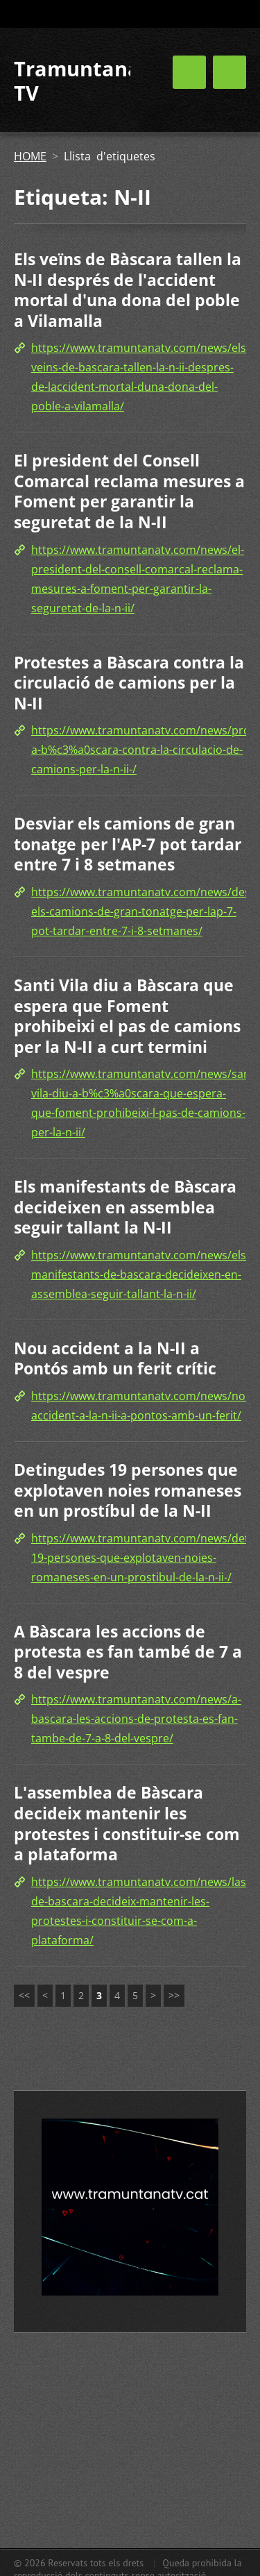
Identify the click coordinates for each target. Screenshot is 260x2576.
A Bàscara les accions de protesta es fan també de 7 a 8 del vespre (128, 1651)
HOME (30, 156)
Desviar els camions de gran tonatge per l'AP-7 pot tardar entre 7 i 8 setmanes (127, 843)
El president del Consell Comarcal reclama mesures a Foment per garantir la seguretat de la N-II (129, 491)
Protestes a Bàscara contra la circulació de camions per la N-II (129, 682)
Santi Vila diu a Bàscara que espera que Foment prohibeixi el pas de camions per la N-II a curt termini (127, 1016)
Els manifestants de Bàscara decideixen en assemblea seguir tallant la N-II (125, 1206)
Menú (229, 72)
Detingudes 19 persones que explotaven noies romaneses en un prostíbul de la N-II (127, 1490)
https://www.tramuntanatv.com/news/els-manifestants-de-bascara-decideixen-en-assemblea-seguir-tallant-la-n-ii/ (140, 1274)
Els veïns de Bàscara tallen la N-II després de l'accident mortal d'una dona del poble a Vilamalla (127, 290)
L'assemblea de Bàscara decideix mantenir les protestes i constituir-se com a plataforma (127, 1823)
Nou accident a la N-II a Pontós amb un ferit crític (115, 1358)
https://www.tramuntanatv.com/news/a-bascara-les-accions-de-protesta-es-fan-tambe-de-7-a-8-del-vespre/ (136, 1719)
